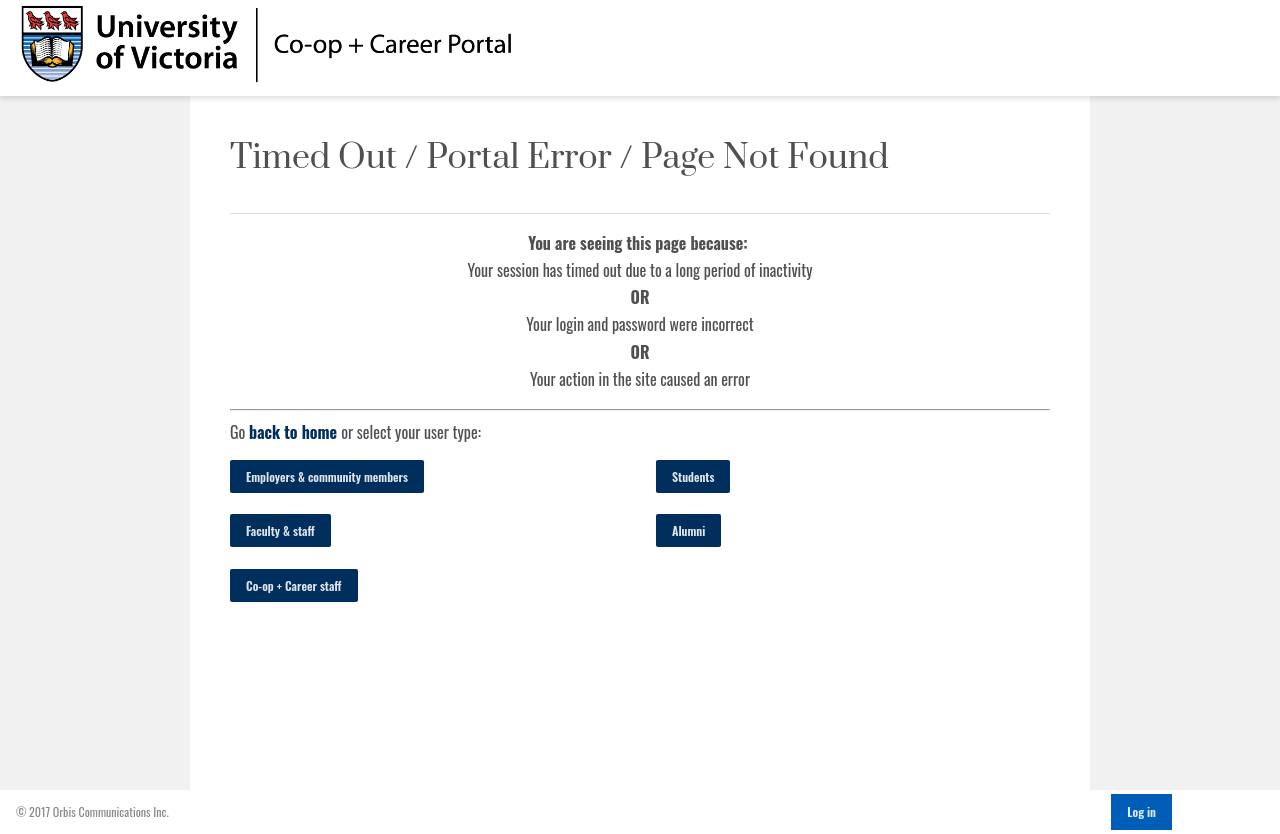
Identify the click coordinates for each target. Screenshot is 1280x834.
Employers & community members (327, 476)
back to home (293, 432)
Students (693, 476)
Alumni (688, 530)
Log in (1141, 811)
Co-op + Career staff (294, 585)
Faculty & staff (280, 530)
